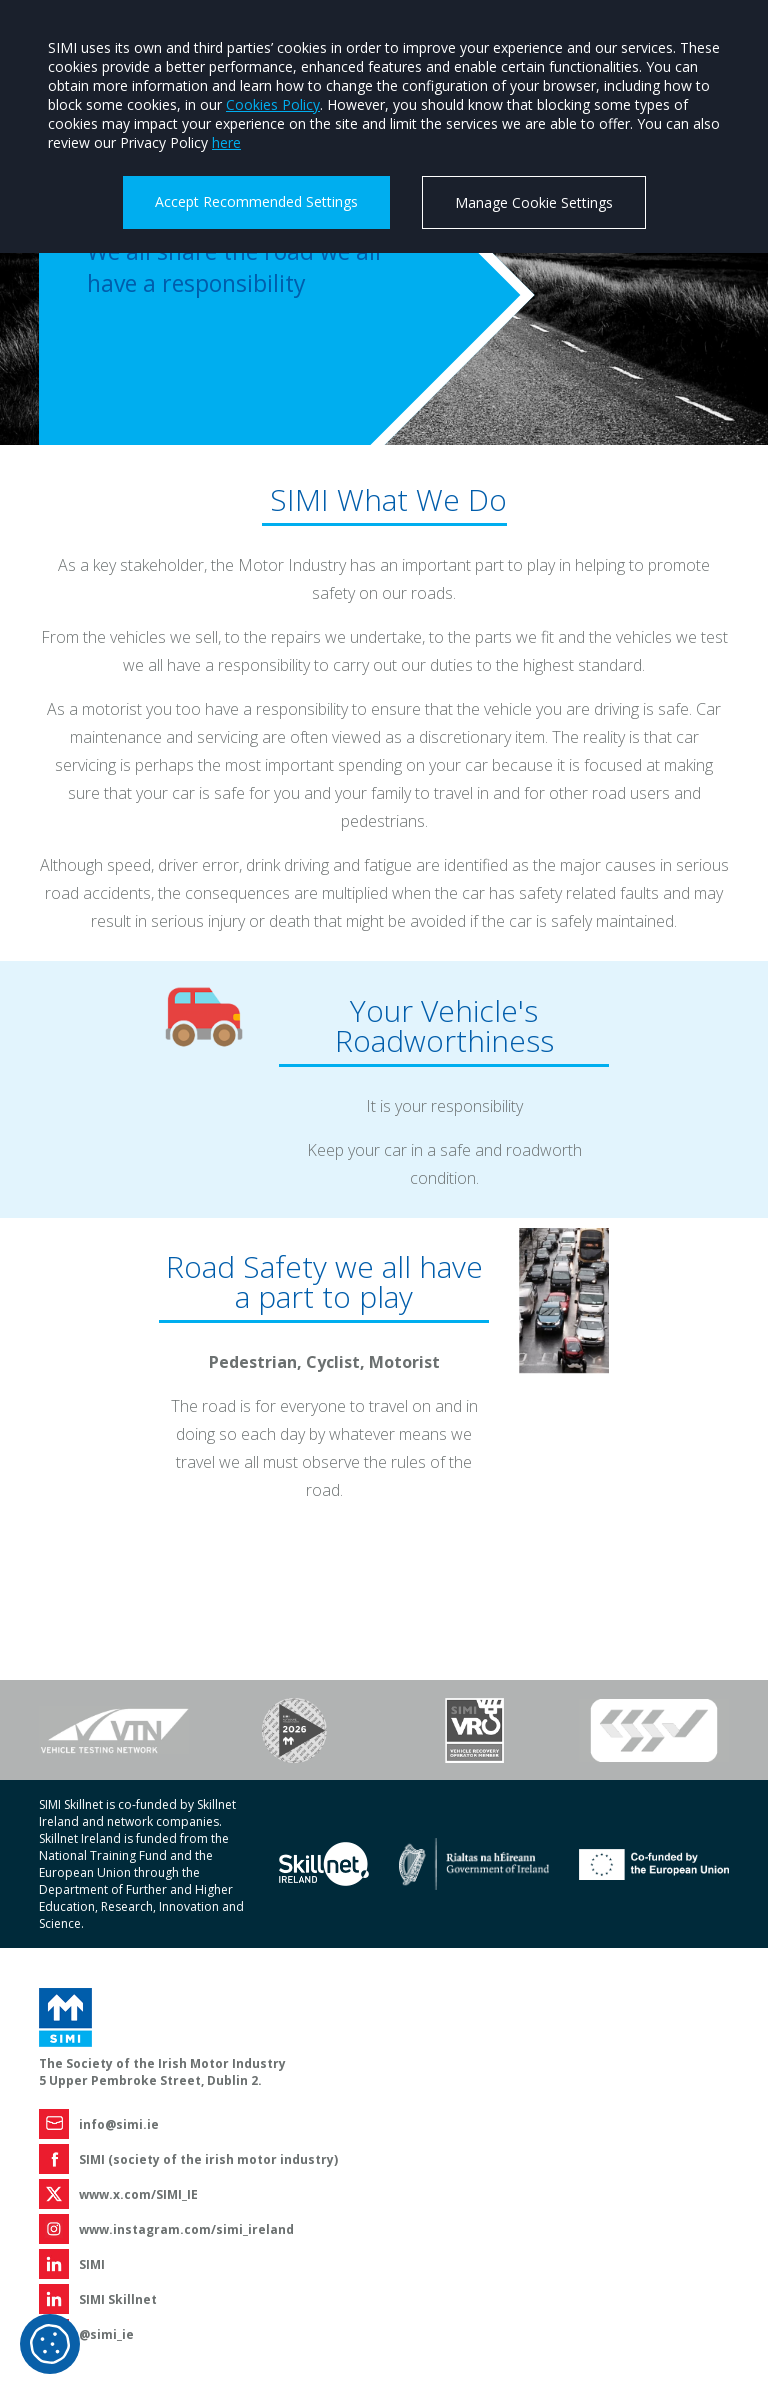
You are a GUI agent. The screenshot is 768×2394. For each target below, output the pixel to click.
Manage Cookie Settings (534, 202)
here (226, 142)
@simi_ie (106, 2334)
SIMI (92, 2264)
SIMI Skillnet (118, 2299)
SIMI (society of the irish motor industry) (208, 2159)
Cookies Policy (273, 104)
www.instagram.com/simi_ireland (186, 2229)
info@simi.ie (119, 2124)
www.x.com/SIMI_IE (138, 2194)
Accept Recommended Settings (256, 201)
